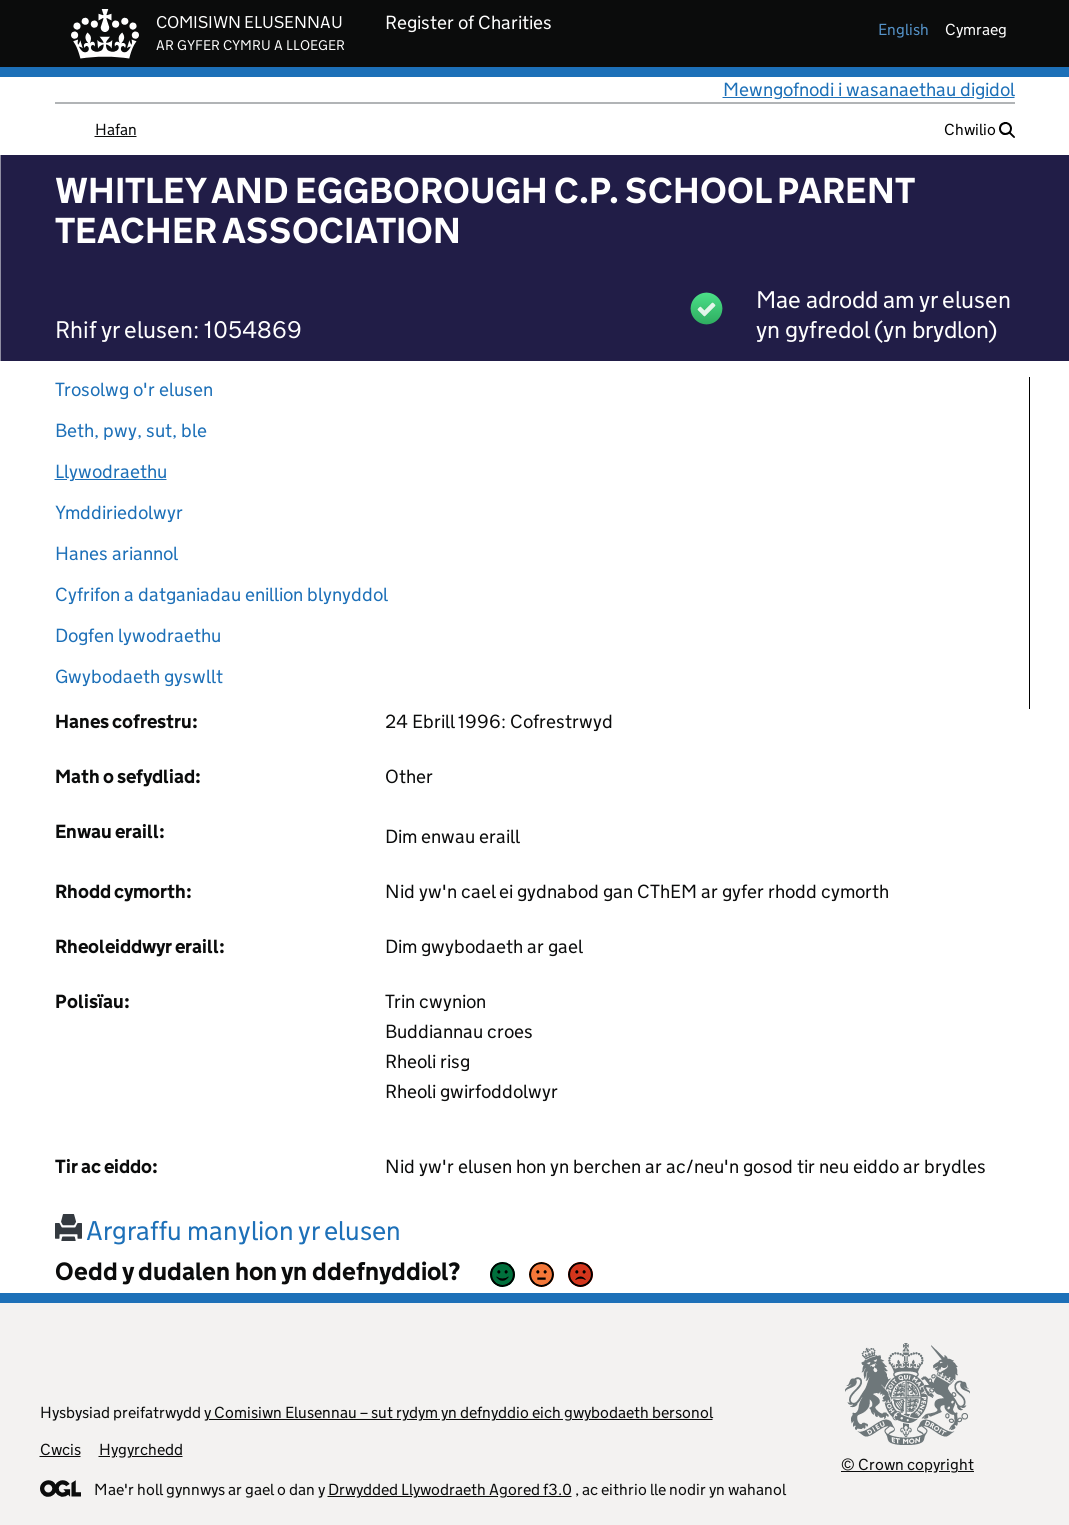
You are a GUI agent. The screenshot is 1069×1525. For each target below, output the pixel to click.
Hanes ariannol (116, 553)
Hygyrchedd (141, 1449)
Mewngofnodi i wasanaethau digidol (869, 89)
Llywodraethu (111, 471)
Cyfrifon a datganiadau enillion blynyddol (221, 594)
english (903, 29)
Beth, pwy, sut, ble (131, 430)
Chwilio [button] (979, 129)
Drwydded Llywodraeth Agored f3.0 (450, 1489)
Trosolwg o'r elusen (134, 389)
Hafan (116, 129)
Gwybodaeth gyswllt (139, 676)
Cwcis (60, 1449)
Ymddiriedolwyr (119, 512)
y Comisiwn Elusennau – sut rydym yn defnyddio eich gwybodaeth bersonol (458, 1412)
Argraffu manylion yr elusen (228, 1230)
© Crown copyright (907, 1464)
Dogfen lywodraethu (138, 635)
